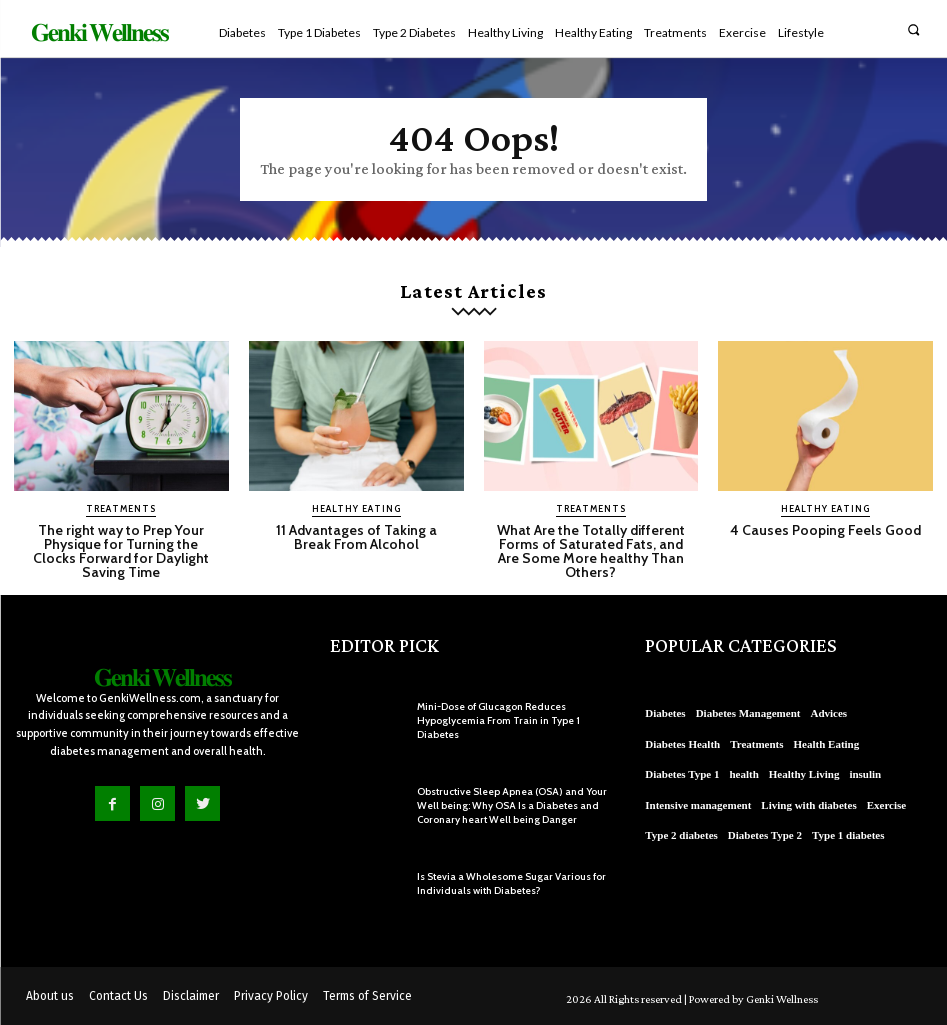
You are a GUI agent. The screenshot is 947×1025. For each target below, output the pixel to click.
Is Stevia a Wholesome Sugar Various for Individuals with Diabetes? (511, 883)
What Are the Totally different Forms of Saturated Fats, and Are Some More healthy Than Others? (591, 551)
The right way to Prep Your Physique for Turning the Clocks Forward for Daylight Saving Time (121, 551)
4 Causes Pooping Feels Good (825, 530)
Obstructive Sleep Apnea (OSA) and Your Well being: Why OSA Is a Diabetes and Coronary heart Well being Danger (512, 805)
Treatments (121, 508)
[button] (913, 29)
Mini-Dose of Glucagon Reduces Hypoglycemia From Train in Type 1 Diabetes (498, 720)
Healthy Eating (356, 508)
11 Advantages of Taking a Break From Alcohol (356, 537)
